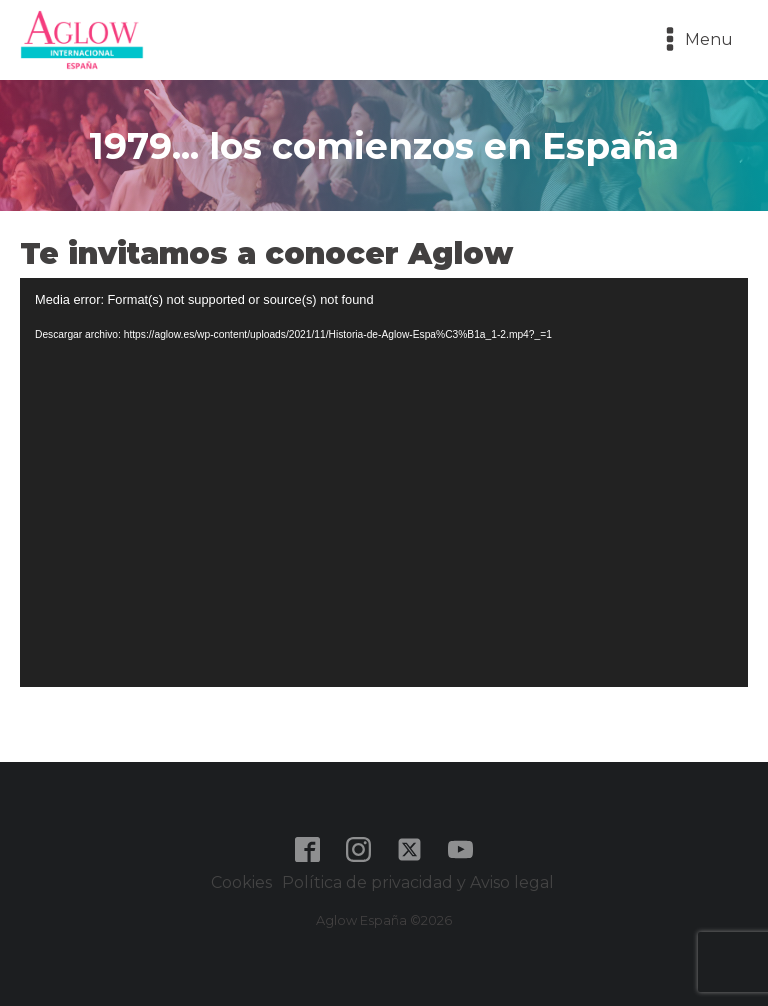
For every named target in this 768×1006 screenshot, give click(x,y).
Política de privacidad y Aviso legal (420, 882)
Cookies (241, 882)
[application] (384, 483)
